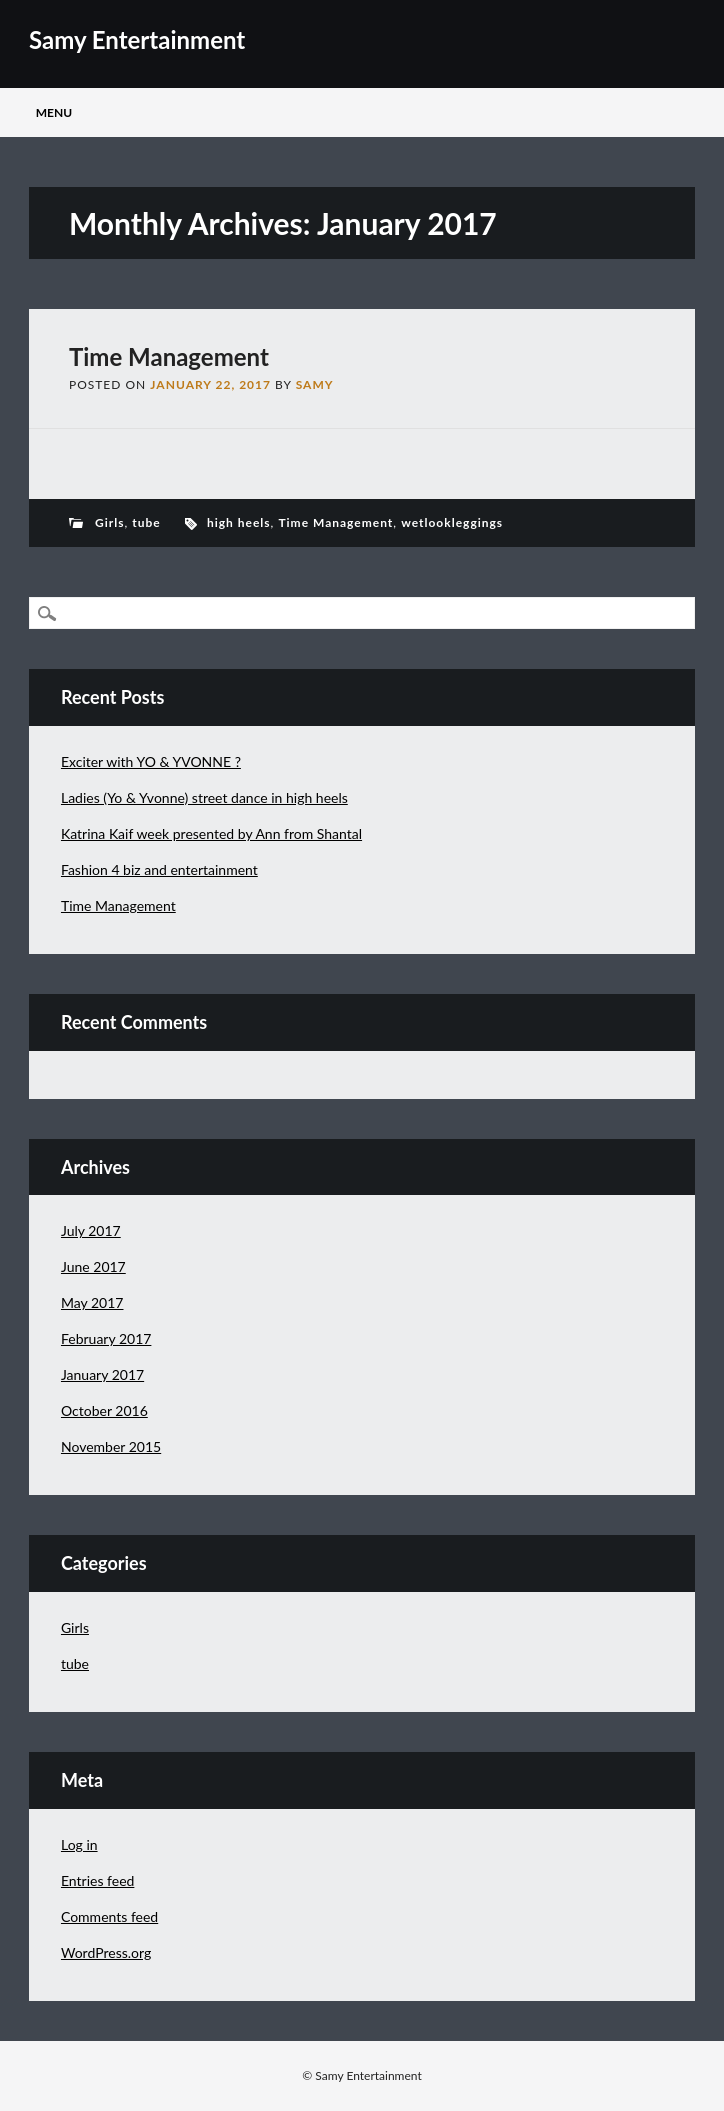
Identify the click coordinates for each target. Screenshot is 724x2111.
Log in (79, 1844)
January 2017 (102, 1374)
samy (315, 384)
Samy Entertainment (137, 39)
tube (146, 522)
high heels (239, 522)
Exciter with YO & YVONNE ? (151, 761)
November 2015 (111, 1446)
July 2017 (91, 1230)
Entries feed (97, 1880)
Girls (109, 522)
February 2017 (106, 1338)
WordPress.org (106, 1952)
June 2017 (93, 1266)
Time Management (169, 356)
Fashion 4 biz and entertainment (159, 869)
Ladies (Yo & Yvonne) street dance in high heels (204, 797)
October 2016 (104, 1410)
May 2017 (92, 1302)
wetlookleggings (452, 522)
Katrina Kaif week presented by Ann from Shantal (211, 833)
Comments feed (109, 1916)
